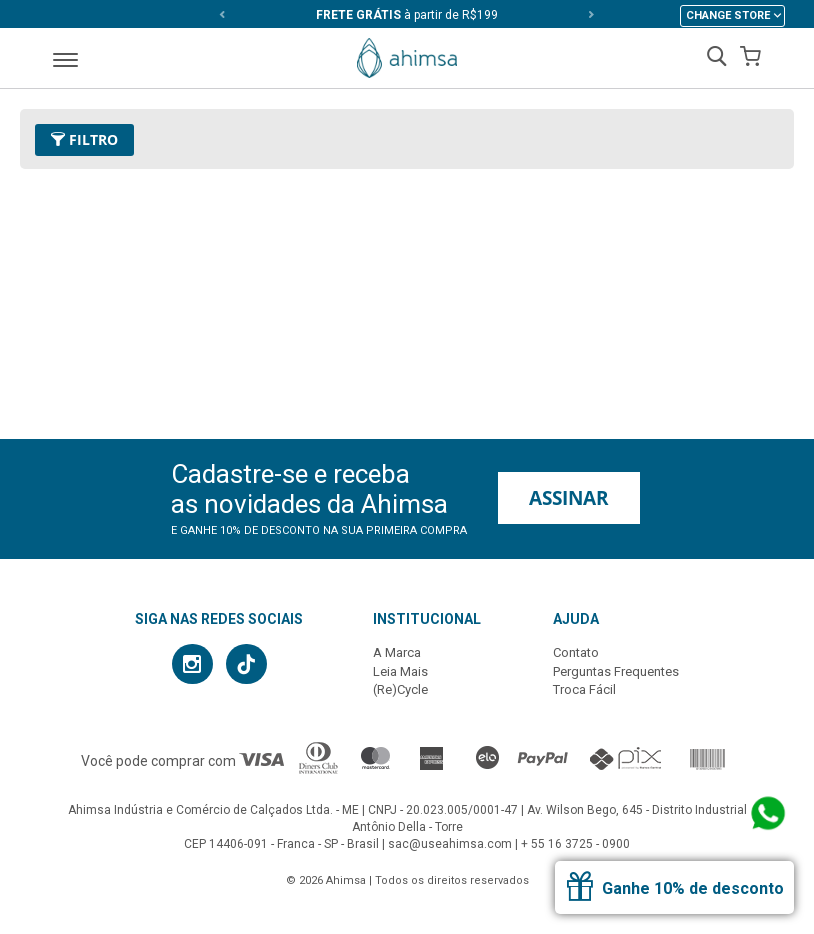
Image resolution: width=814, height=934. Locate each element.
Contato (576, 652)
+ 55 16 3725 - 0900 (575, 844)
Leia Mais (400, 671)
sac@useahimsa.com (450, 844)
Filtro (84, 139)
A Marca (397, 652)
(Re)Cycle (400, 689)
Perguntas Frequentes (616, 671)
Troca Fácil (584, 689)
